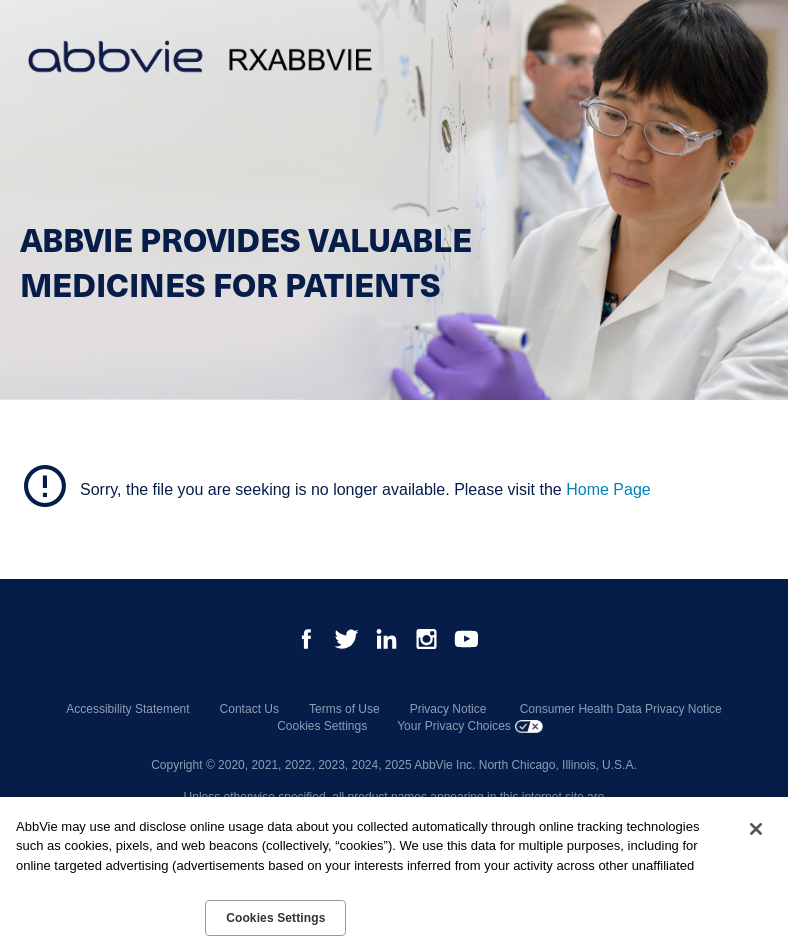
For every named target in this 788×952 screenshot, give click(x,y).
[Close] (756, 829)
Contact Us (249, 709)
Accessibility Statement (127, 709)
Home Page (608, 489)
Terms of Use (344, 709)
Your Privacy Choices (454, 726)
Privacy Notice (448, 709)
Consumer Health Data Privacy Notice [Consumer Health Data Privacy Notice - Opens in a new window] (621, 709)
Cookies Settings (322, 726)
